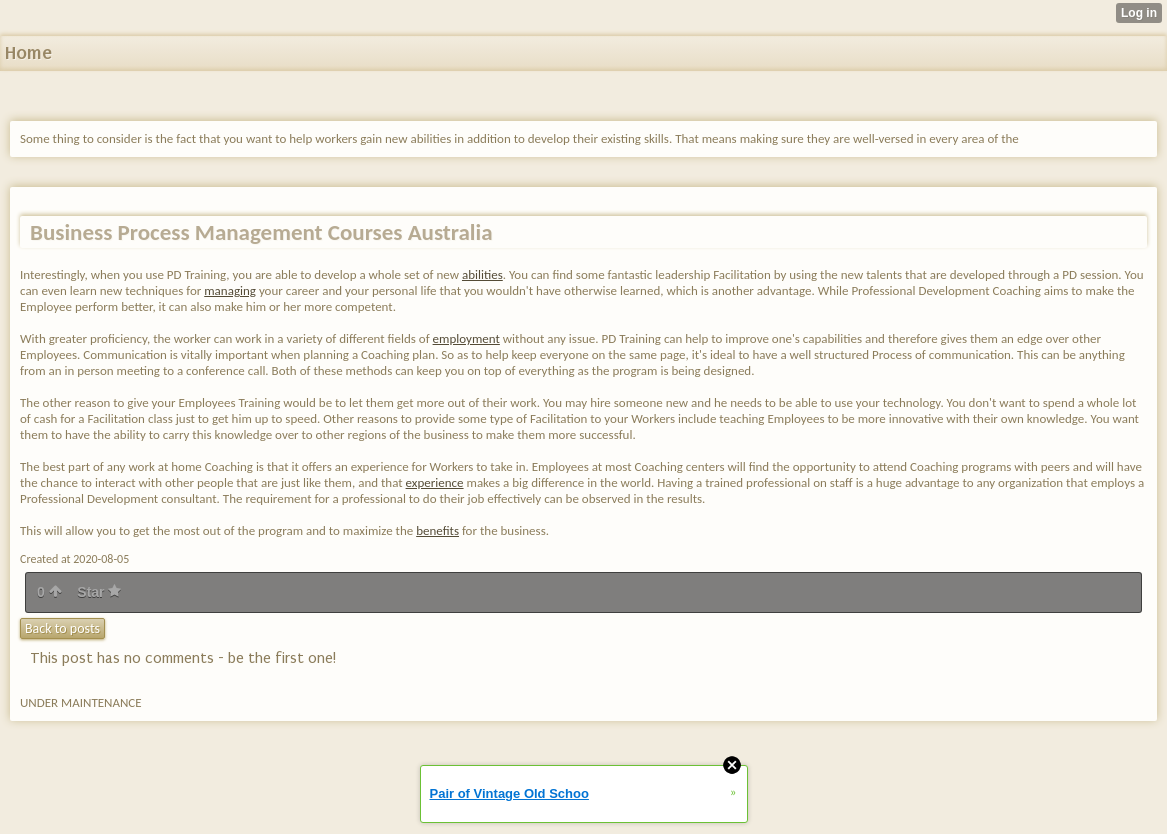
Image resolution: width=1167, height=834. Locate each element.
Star (99, 592)
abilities (482, 274)
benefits (437, 530)
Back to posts (62, 628)
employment (466, 338)
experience (435, 482)
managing (230, 290)
